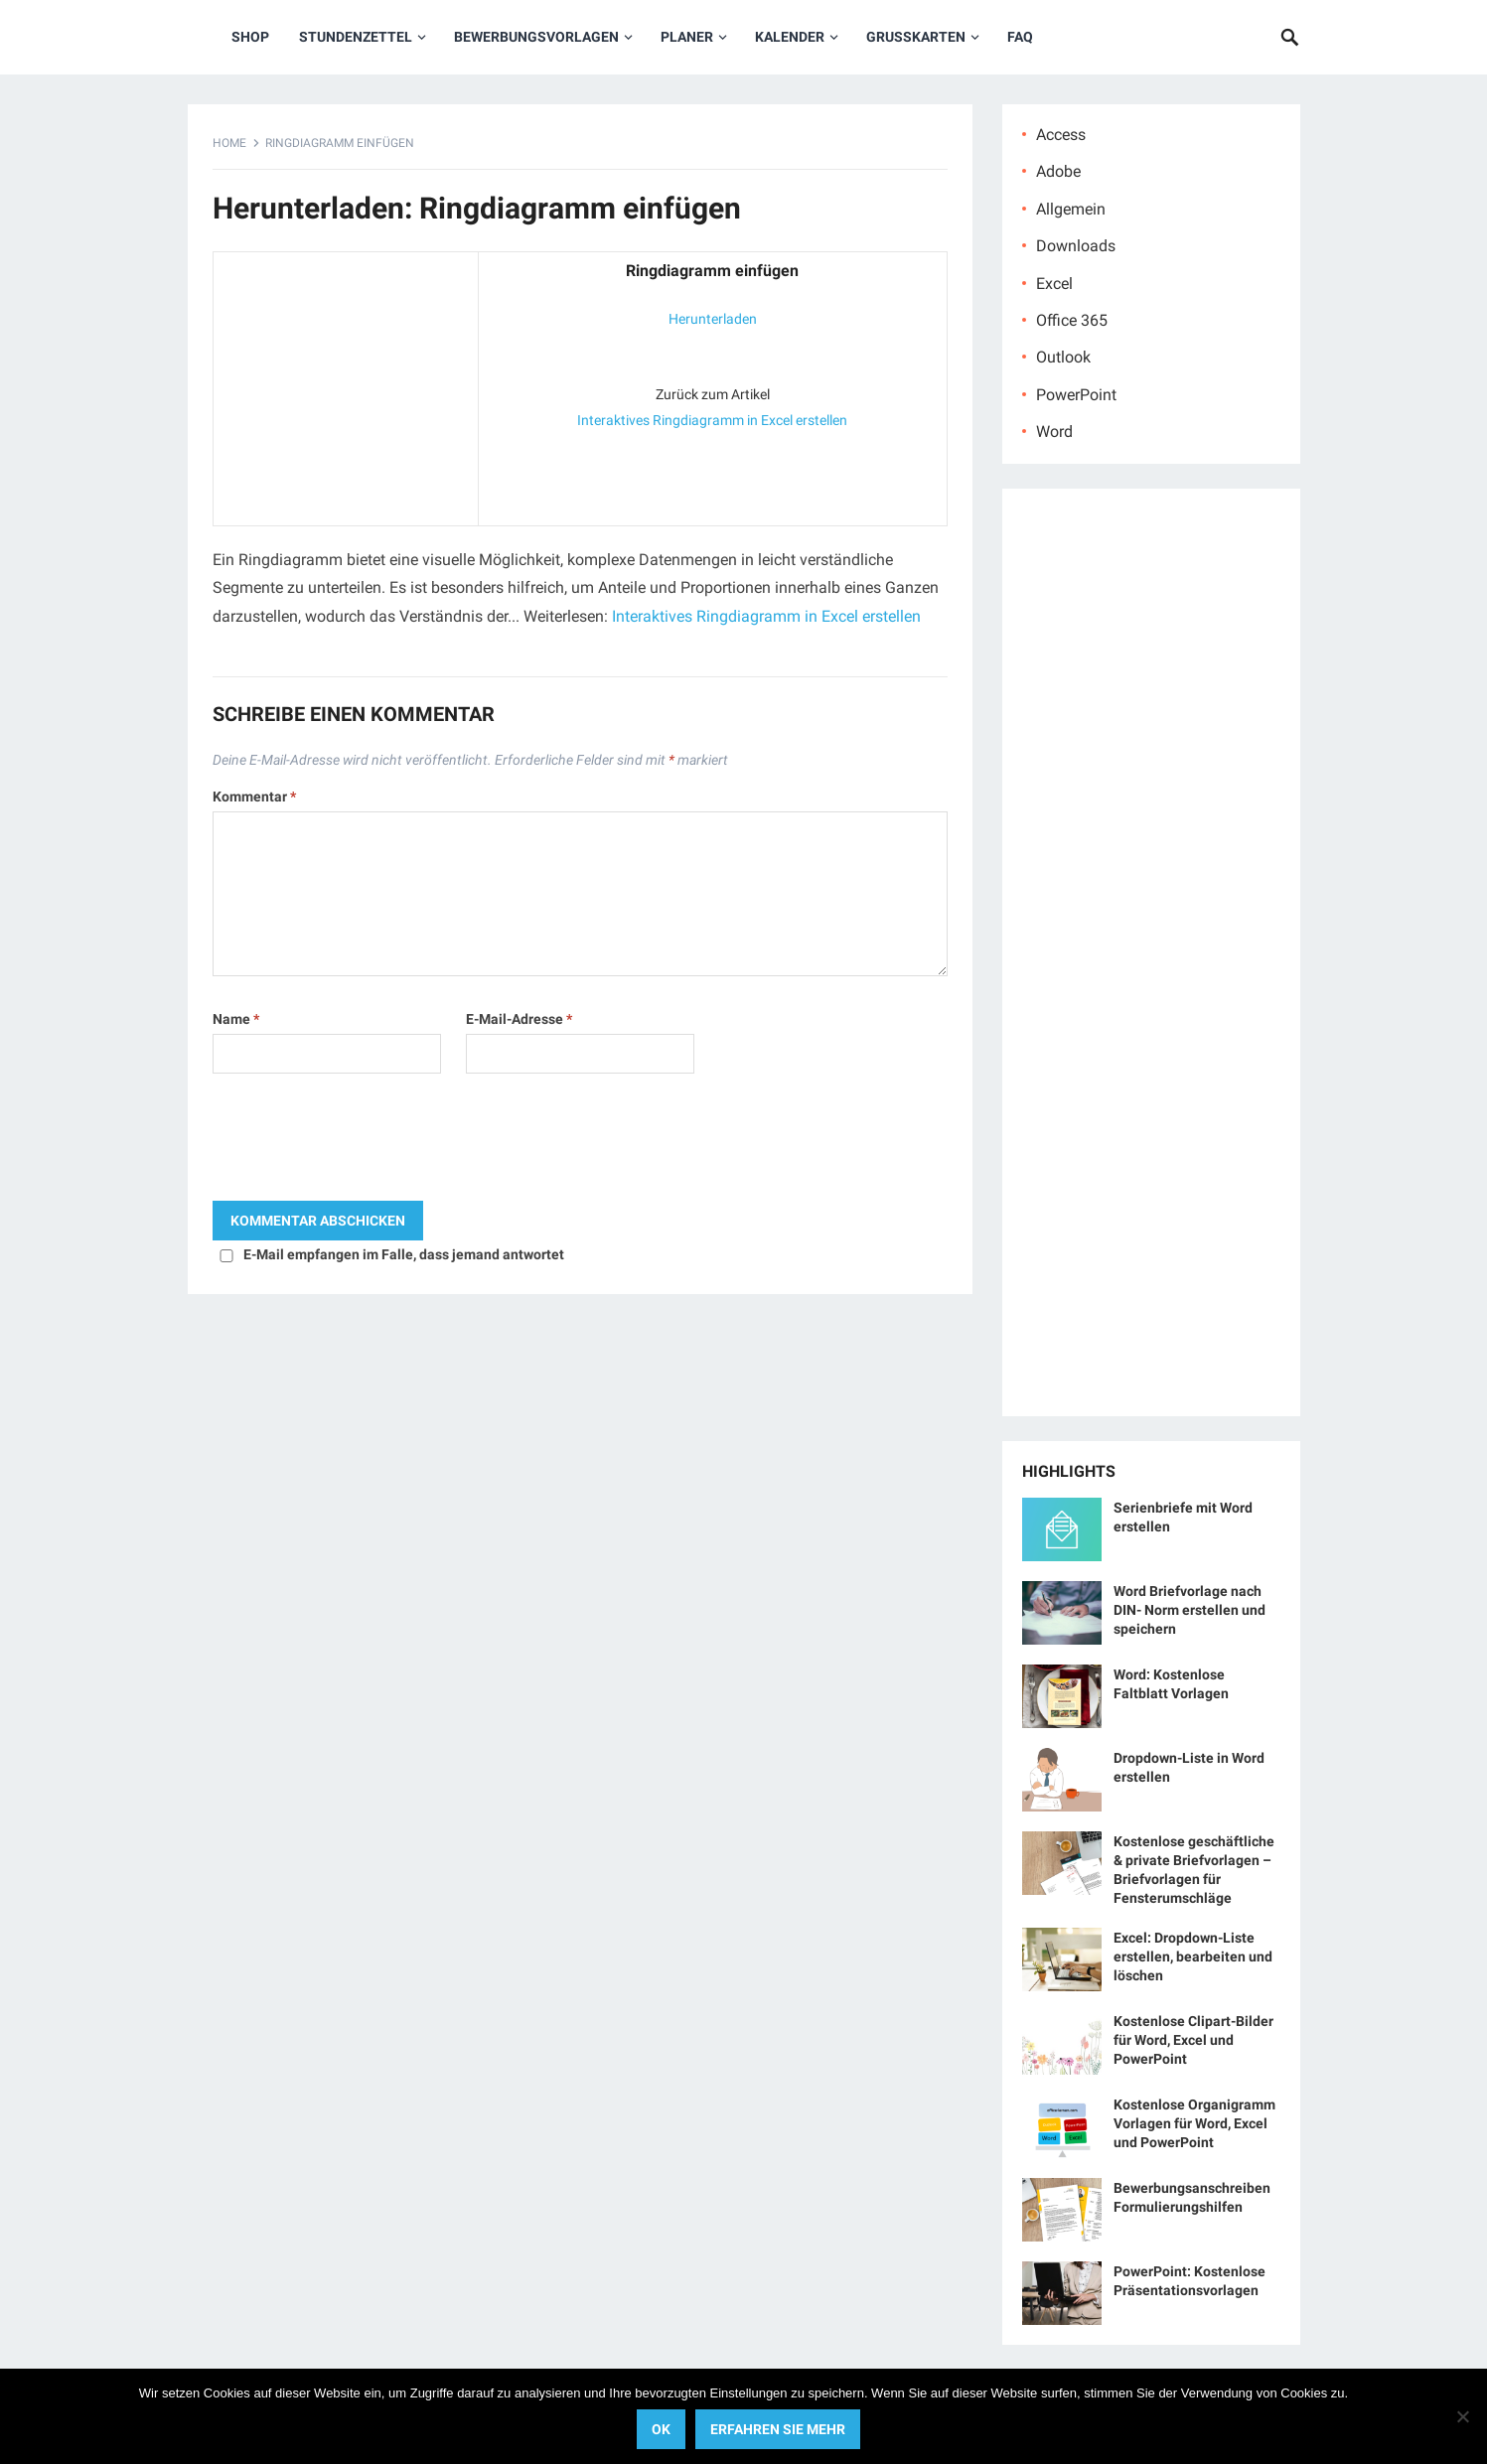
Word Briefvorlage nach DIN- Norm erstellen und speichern (1189, 1610)
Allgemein (1071, 209)
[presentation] (364, 1142)
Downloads (1075, 245)
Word (1054, 431)
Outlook (1063, 357)
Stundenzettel (355, 37)
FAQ (1020, 37)
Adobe (1058, 171)
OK (661, 2429)
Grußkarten (916, 37)
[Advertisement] (346, 384)
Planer (687, 37)
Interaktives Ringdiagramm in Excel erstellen (712, 420)
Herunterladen (713, 319)
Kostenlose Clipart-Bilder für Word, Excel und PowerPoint (1193, 2040)
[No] (1462, 2416)
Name (236, 1019)
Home (229, 143)
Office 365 (1072, 320)
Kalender (789, 37)
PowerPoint (1076, 394)
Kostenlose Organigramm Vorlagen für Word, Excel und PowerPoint (1194, 2123)
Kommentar (254, 796)
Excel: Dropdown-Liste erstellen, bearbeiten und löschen (1193, 1956)
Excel (1054, 283)
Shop (250, 37)
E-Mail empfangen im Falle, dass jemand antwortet (403, 1254)
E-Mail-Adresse (519, 1019)
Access (1061, 134)
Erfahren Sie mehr (777, 2429)
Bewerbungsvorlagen (536, 37)
